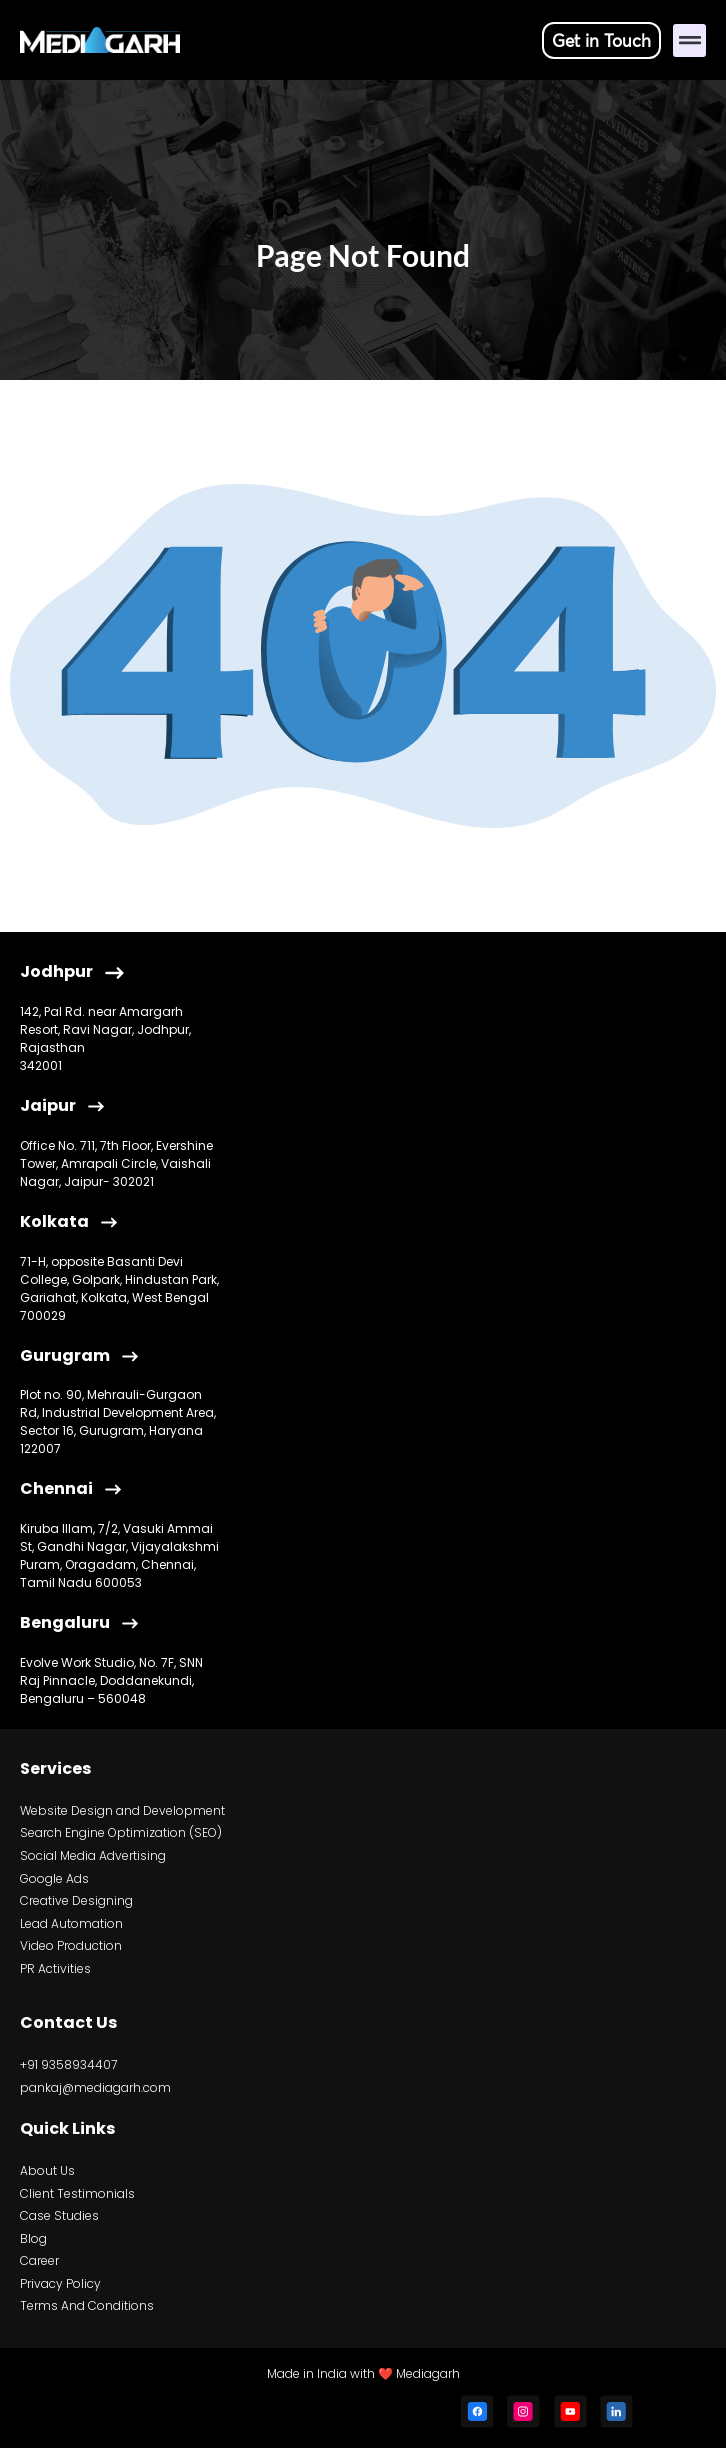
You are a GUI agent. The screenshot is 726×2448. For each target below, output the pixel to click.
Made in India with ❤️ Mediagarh (363, 2373)
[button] (689, 40)
